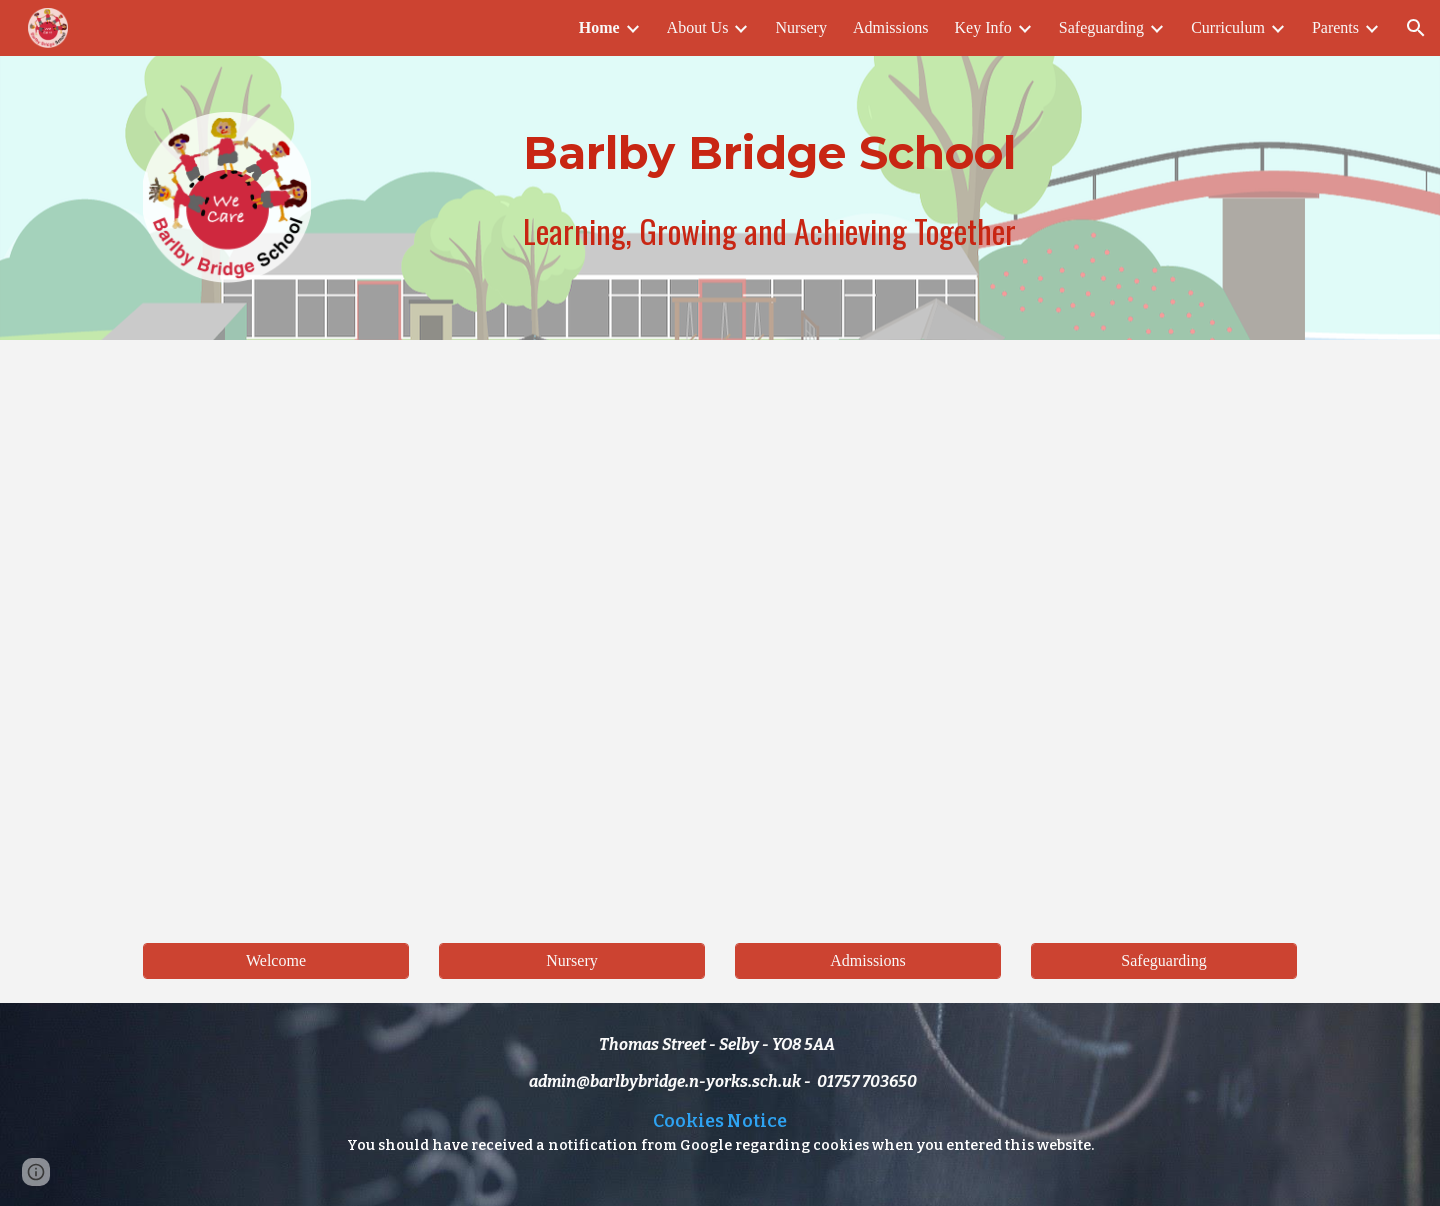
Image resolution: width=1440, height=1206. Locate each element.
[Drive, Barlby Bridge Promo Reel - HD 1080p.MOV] (720, 629)
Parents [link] (1335, 27)
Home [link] (599, 27)
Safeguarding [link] (1101, 27)
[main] (769, 153)
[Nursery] (572, 961)
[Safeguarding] (1164, 961)
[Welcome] (276, 961)
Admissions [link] (891, 27)
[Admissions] (868, 961)
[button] (1416, 28)
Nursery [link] (801, 27)
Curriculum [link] (1228, 27)
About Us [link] (698, 27)
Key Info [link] (983, 27)
